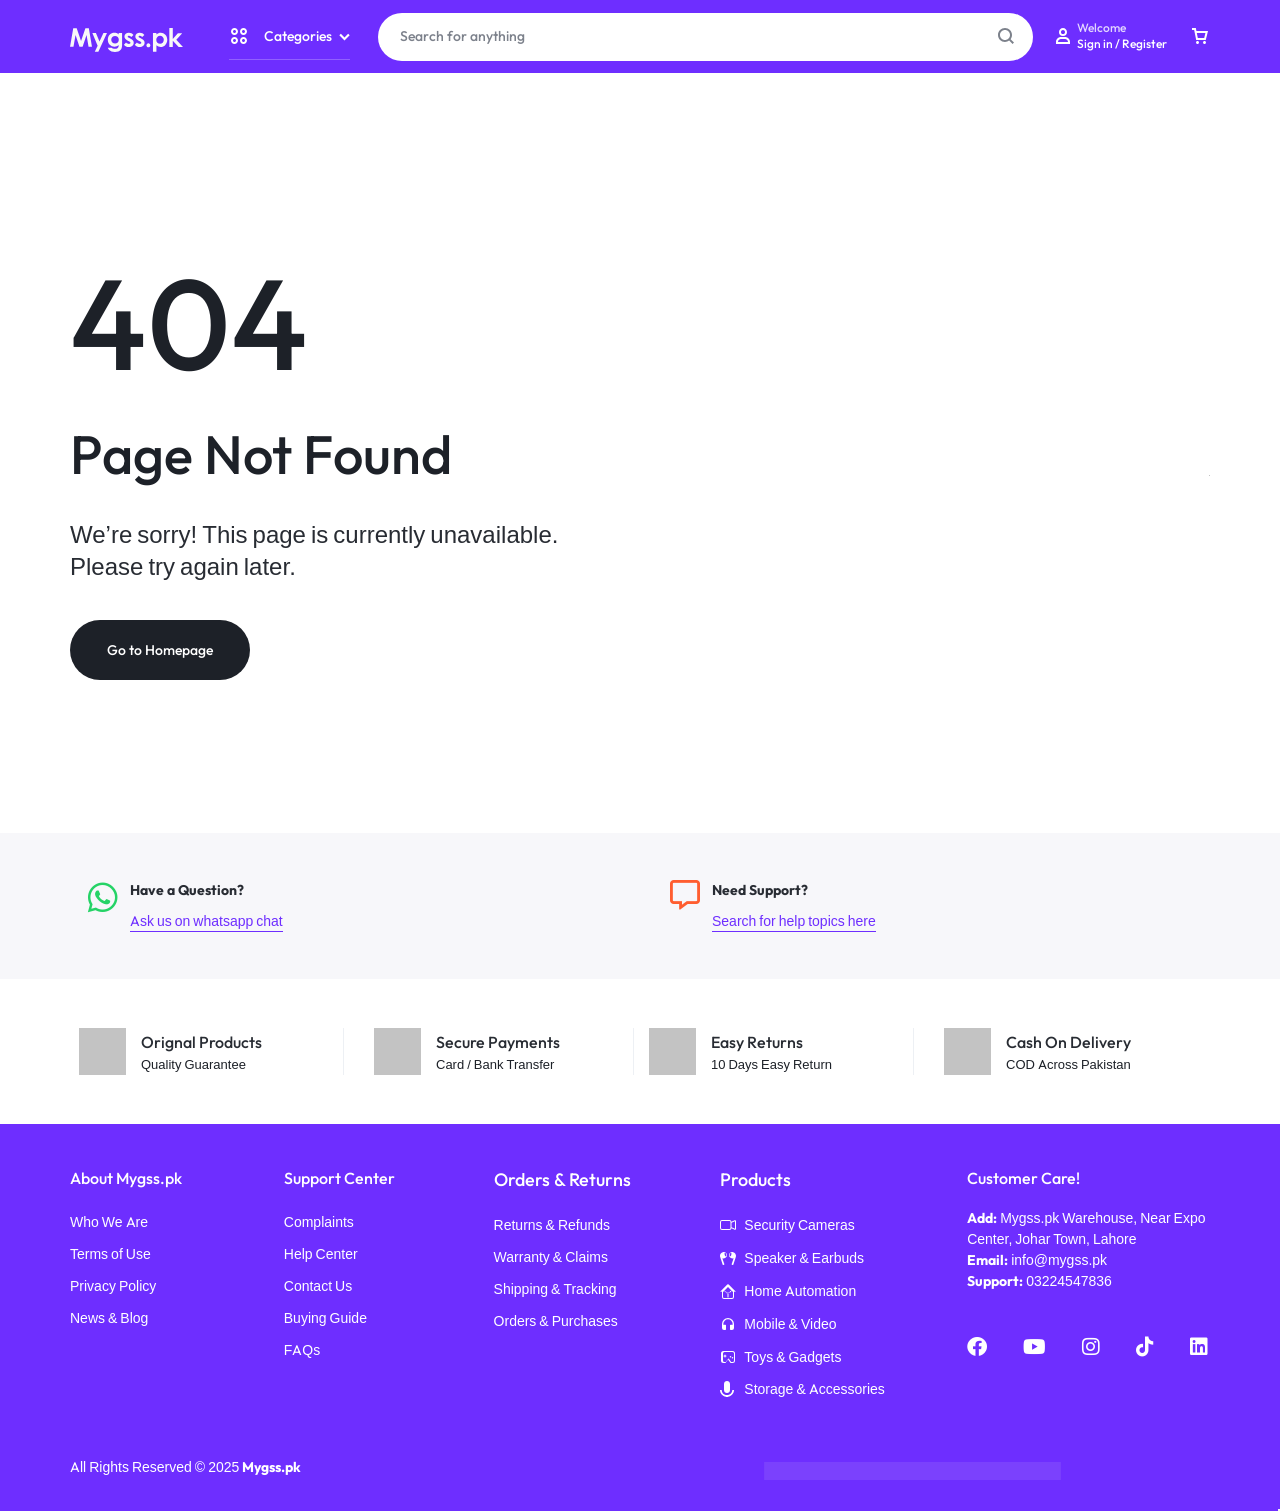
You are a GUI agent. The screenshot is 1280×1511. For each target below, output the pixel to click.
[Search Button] (1006, 37)
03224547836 (1069, 1282)
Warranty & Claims (551, 1258)
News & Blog (109, 1319)
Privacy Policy (113, 1287)
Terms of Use (110, 1255)
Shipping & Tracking (555, 1290)
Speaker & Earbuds (792, 1260)
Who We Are (109, 1223)
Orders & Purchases (556, 1322)
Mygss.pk (271, 1467)
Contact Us (318, 1287)
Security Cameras (787, 1228)
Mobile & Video (778, 1326)
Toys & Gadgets (780, 1359)
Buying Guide (325, 1319)
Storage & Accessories (802, 1391)
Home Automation (788, 1293)
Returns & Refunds (552, 1226)
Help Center (321, 1255)
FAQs (302, 1351)
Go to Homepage (160, 651)
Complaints (319, 1223)
